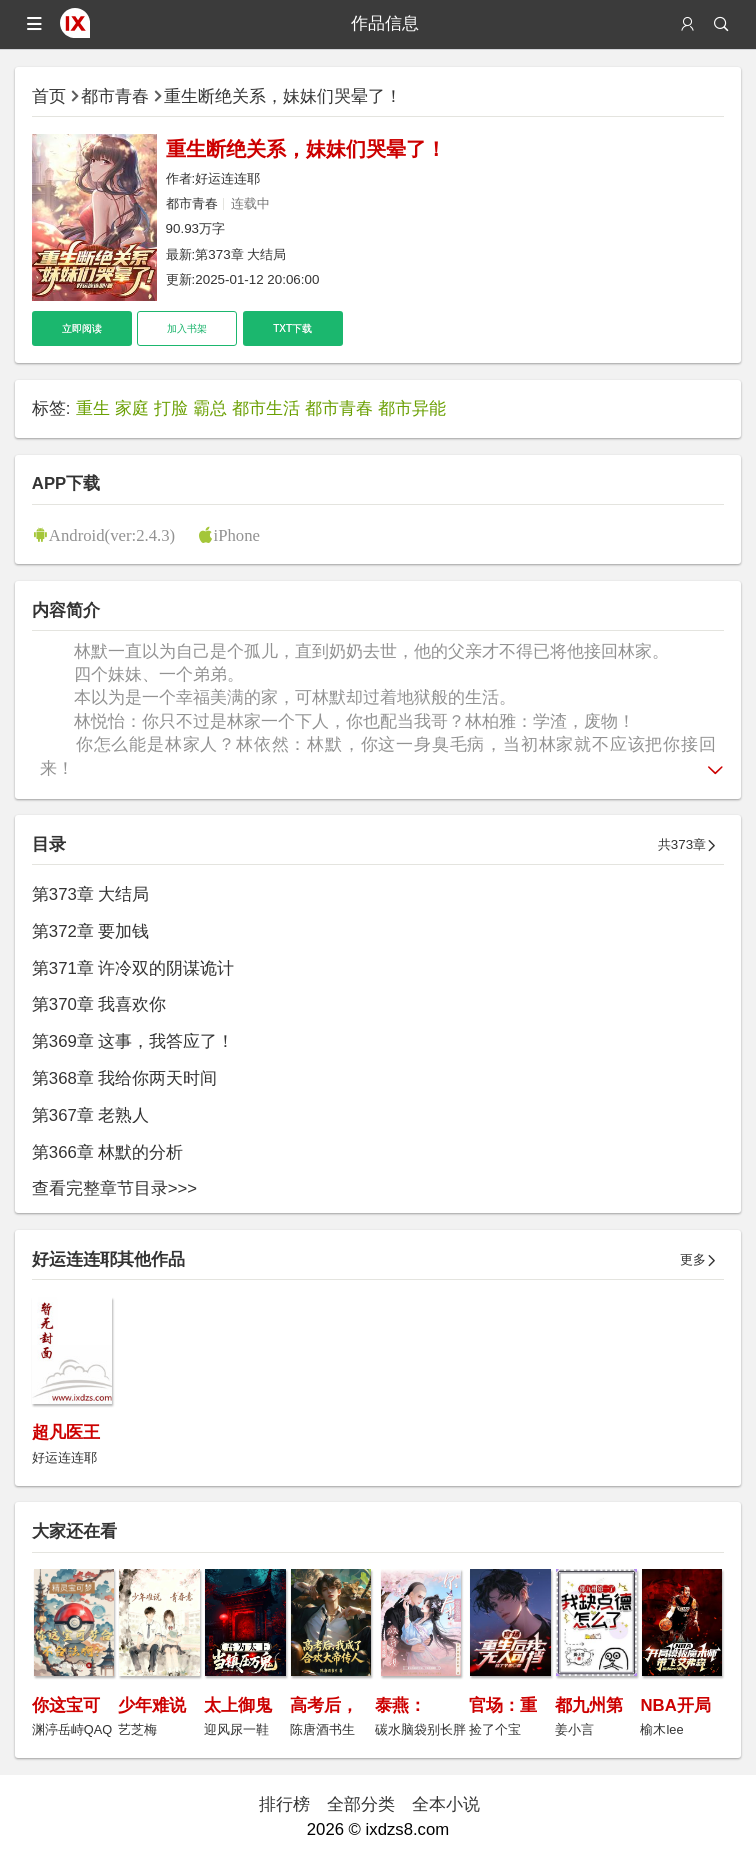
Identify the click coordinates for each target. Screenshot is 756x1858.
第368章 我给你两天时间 (125, 1078)
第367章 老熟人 (91, 1115)
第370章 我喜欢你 (99, 1004)
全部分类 (361, 1804)
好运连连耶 (227, 178)
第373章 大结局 (240, 254)
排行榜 (284, 1804)
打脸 (171, 408)
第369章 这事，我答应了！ (133, 1041)
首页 (49, 96)
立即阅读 (82, 328)
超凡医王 (66, 1432)
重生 (93, 408)
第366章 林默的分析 (108, 1152)
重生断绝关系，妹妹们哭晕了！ (283, 96)
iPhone (237, 534)
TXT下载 (292, 328)
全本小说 (446, 1804)
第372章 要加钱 (91, 931)
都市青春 (115, 96)
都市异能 (412, 408)
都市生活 (266, 408)
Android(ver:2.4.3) (112, 534)
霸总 (210, 408)
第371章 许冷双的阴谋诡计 (133, 968)
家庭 (132, 408)
